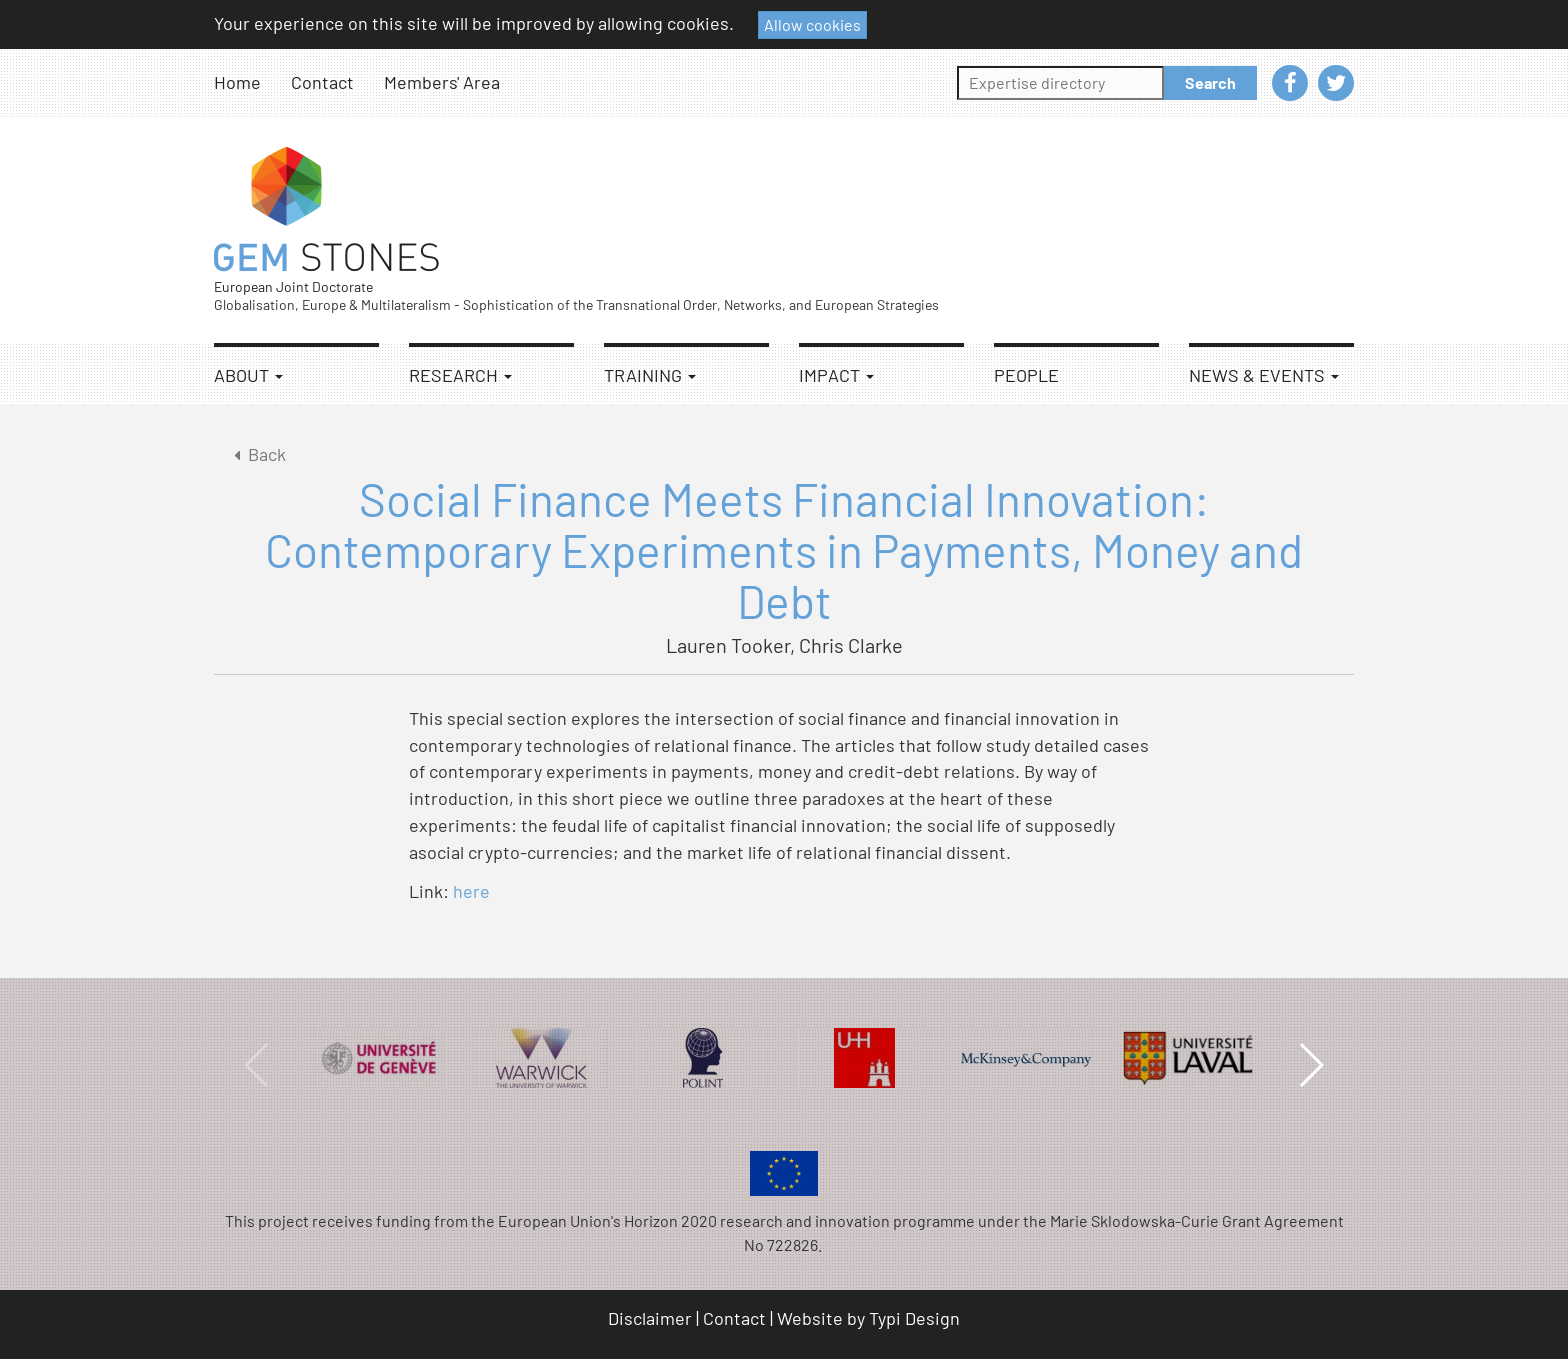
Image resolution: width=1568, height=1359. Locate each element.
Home (237, 82)
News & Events (1264, 375)
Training (650, 375)
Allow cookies (812, 24)
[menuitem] (252, 82)
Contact (322, 82)
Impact (836, 375)
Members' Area (442, 82)
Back (256, 454)
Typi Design (914, 1318)
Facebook (1290, 83)
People (1026, 375)
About (248, 375)
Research (460, 375)
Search (1210, 82)
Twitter (1336, 83)
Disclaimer (650, 1318)
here (471, 891)
